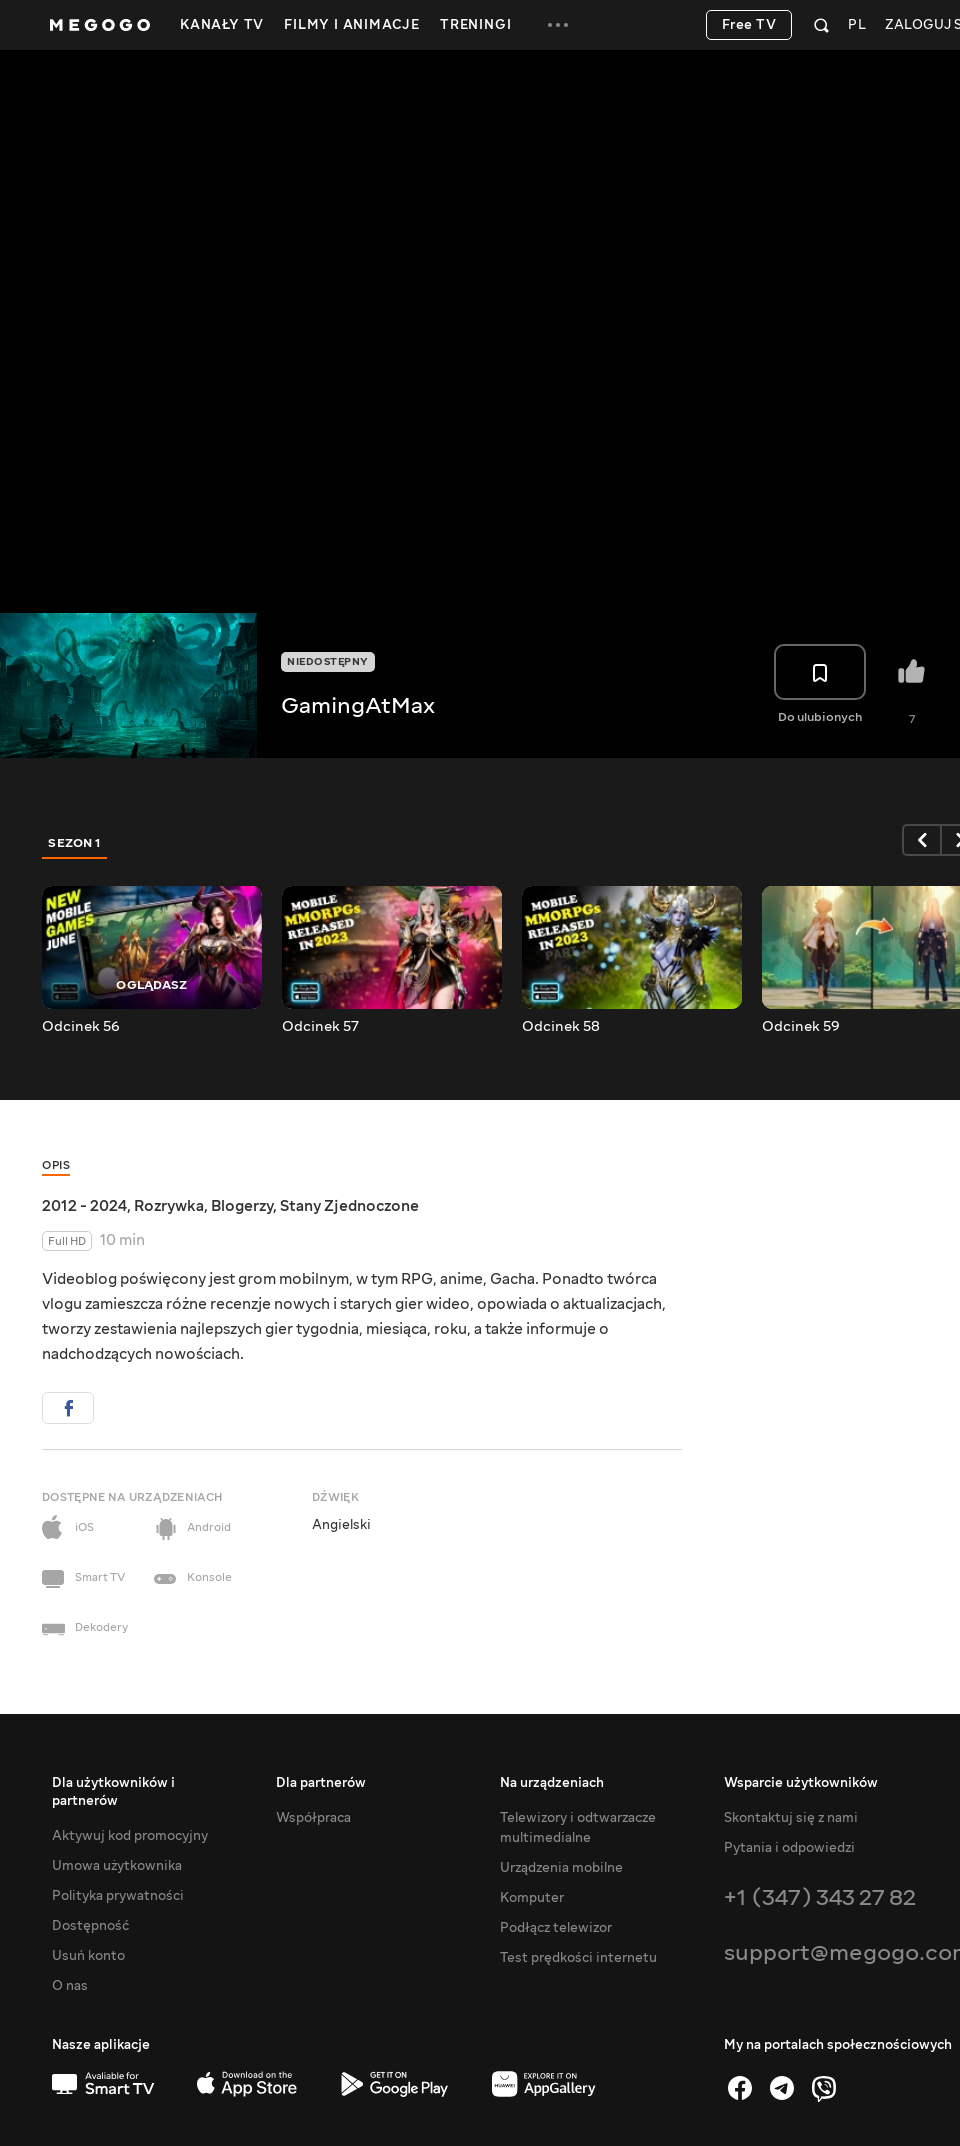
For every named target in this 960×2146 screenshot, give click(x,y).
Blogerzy (242, 1206)
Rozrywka (169, 1206)
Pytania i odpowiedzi (789, 1848)
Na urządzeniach (552, 1783)
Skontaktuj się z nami (791, 1818)
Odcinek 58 (561, 1027)
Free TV (749, 25)
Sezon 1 (75, 843)
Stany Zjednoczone (349, 1206)
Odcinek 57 (320, 1027)
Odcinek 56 (81, 1027)
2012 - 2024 (84, 1206)
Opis (56, 1165)
